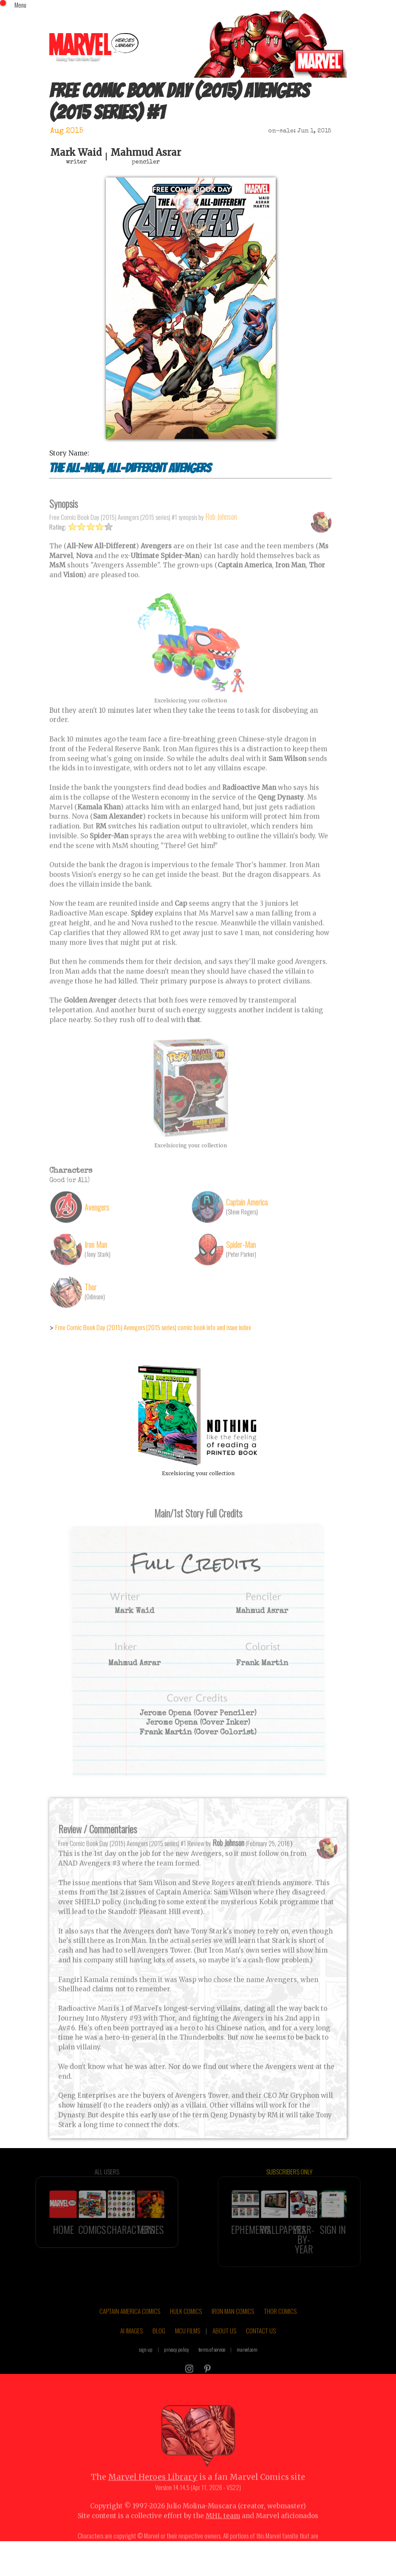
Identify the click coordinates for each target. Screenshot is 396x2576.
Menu (20, 4)
